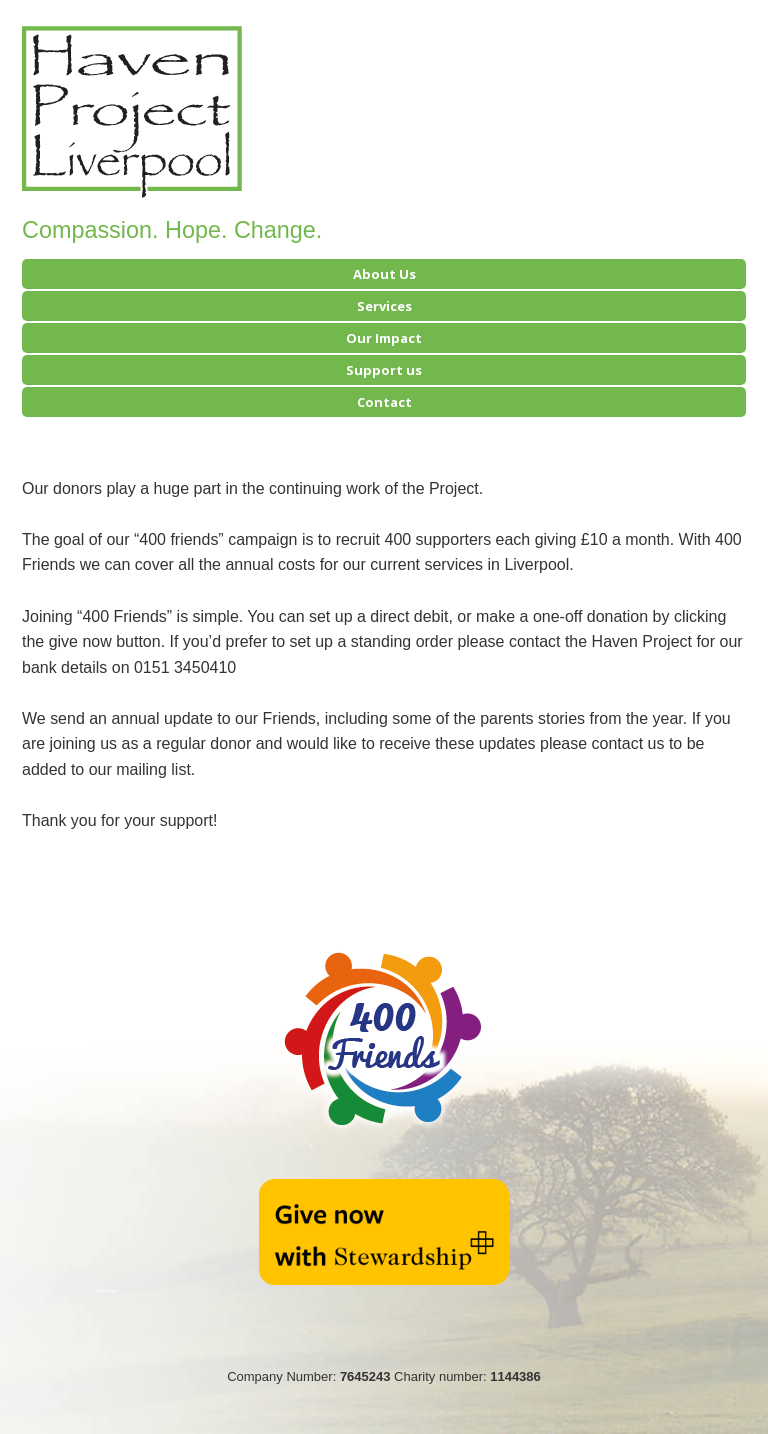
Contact (384, 402)
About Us (384, 274)
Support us (384, 370)
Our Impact (384, 338)
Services (384, 306)
